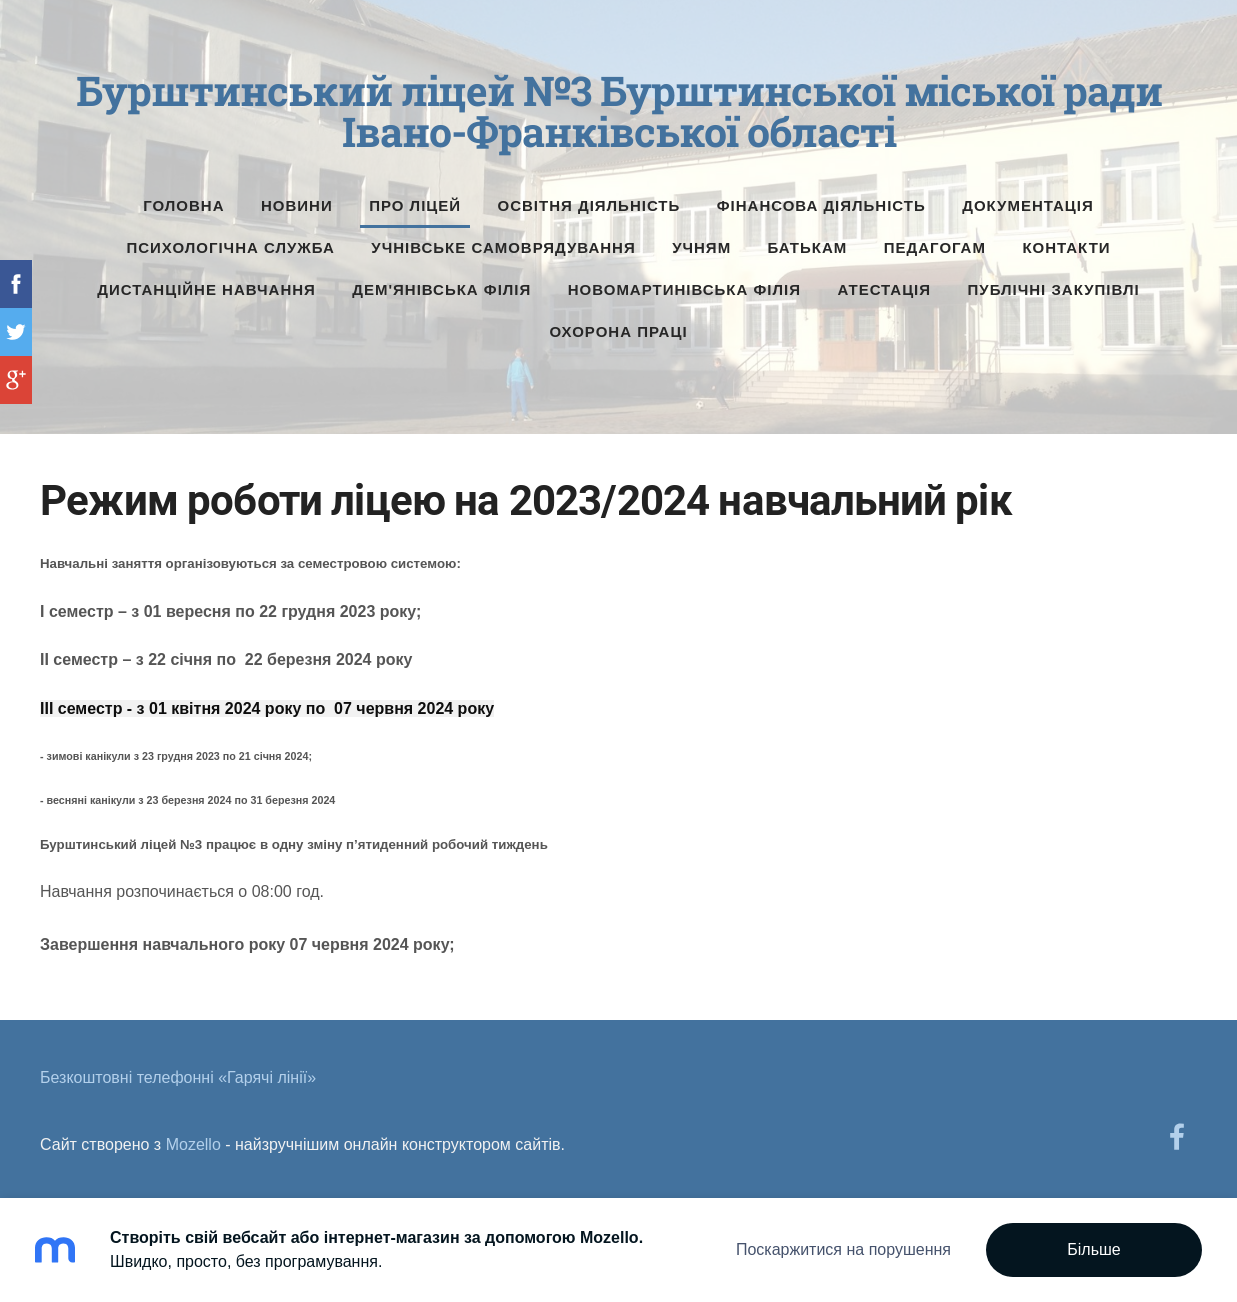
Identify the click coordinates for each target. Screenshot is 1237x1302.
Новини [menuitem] (297, 205)
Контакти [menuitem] (1066, 247)
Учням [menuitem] (701, 247)
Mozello (193, 1144)
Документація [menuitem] (1028, 205)
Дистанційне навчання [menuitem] (206, 289)
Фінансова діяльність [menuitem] (821, 205)
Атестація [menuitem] (884, 289)
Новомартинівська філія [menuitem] (684, 289)
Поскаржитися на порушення (843, 1249)
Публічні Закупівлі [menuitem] (1054, 289)
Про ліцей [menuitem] (415, 205)
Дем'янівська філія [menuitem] (441, 289)
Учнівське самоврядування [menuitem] (503, 247)
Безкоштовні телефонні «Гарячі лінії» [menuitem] (178, 1077)
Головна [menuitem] (183, 205)
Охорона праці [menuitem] (618, 331)
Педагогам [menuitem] (935, 247)
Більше (1093, 1249)
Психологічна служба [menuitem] (230, 247)
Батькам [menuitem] (808, 247)
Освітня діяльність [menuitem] (589, 205)
